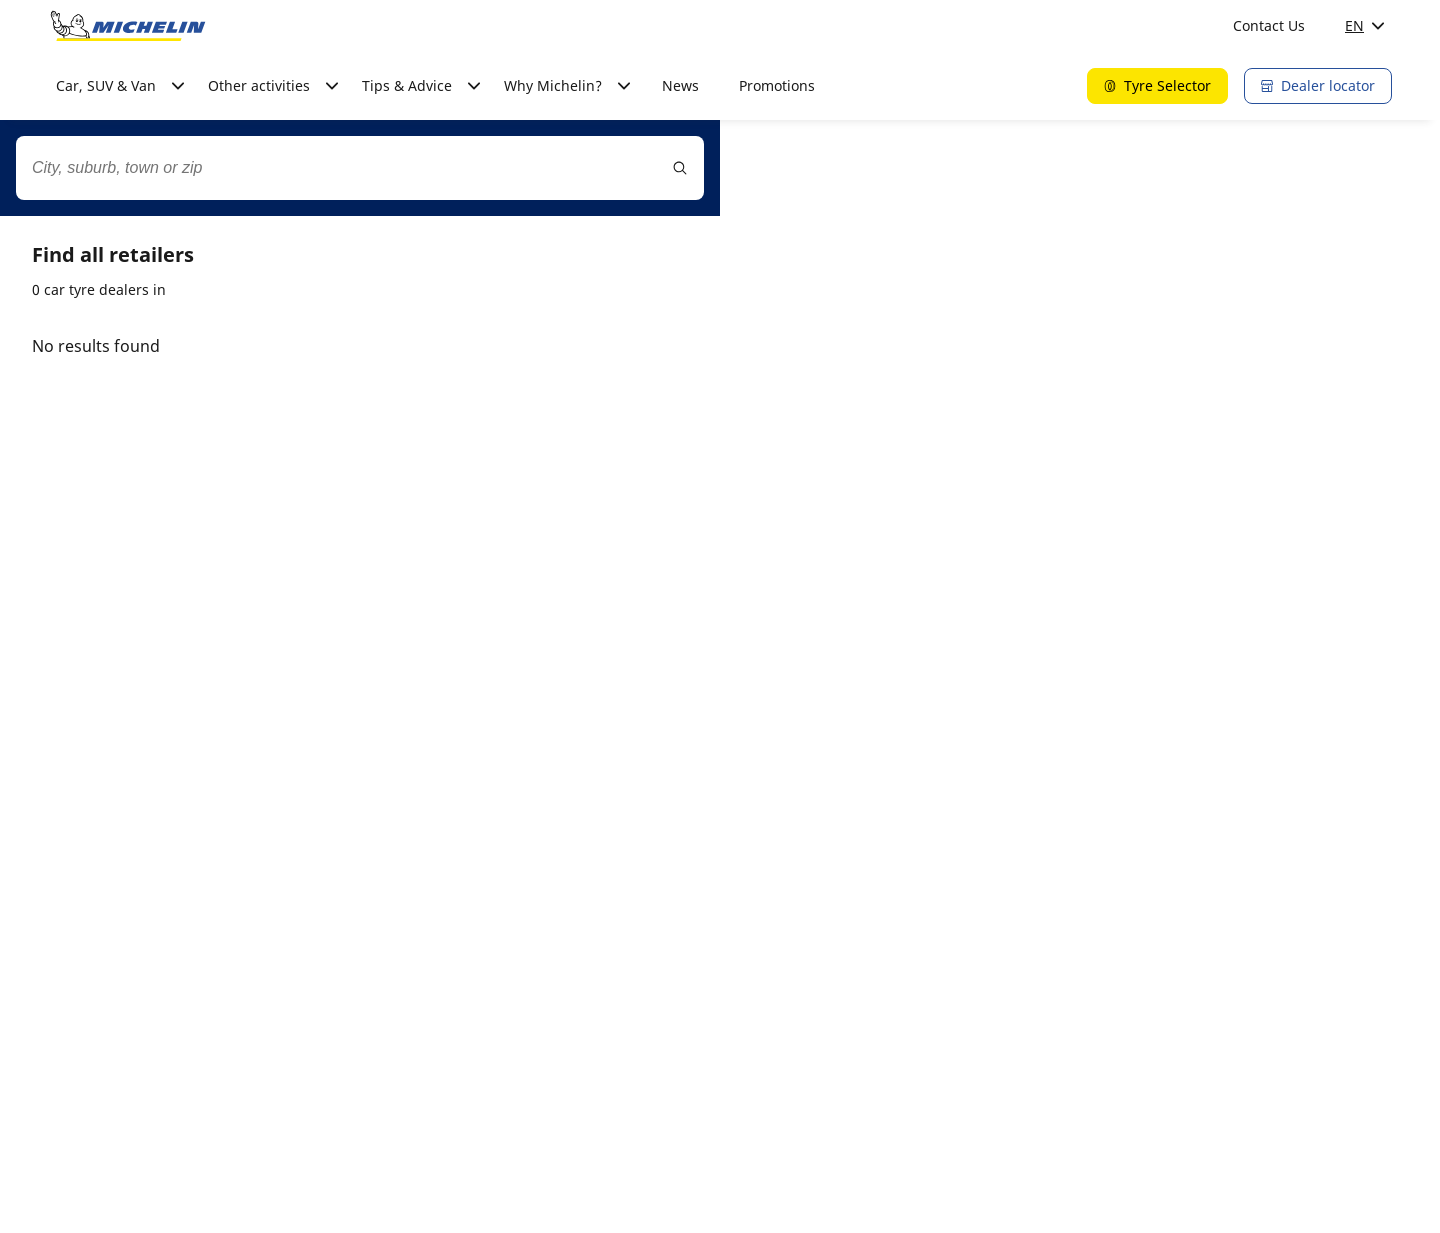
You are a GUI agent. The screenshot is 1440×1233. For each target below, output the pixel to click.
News (680, 85)
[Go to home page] (128, 26)
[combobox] (360, 168)
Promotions (777, 85)
